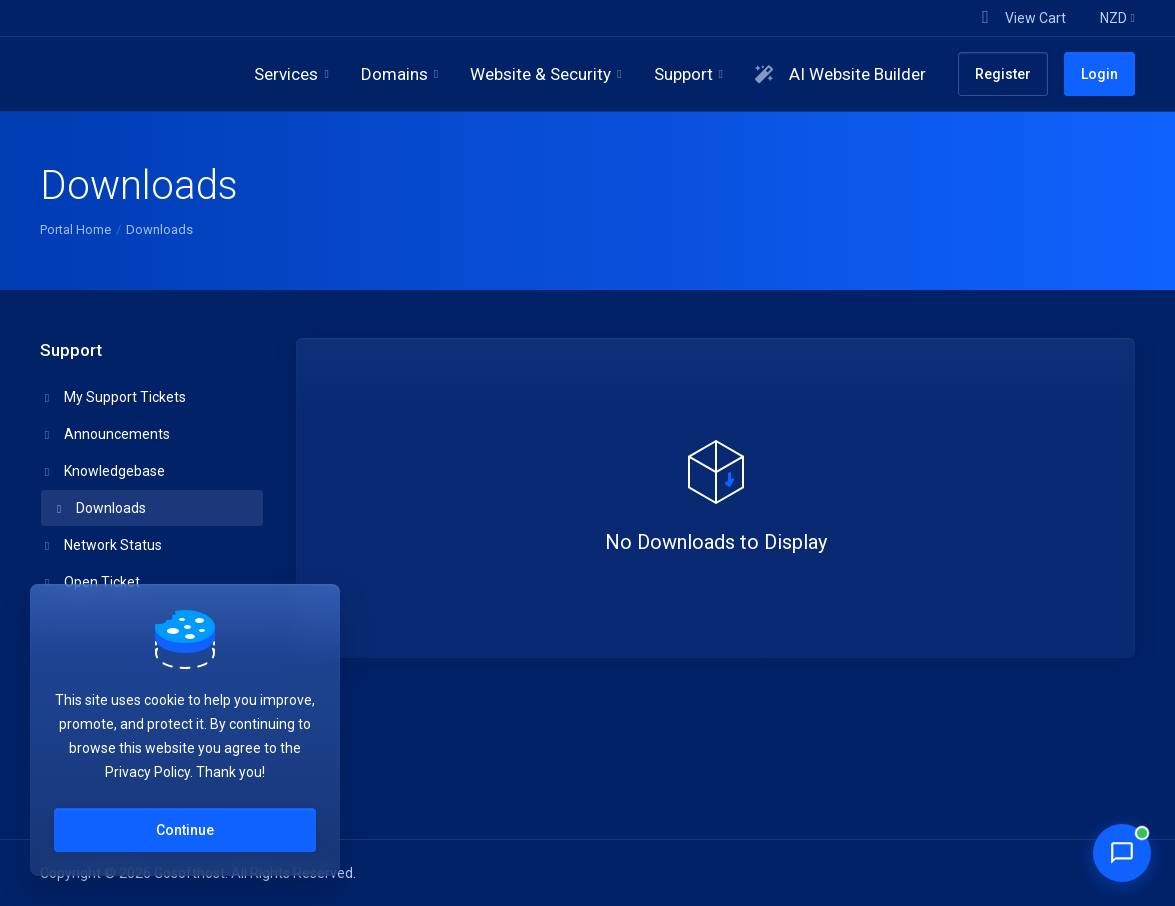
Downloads (99, 508)
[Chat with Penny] (1122, 853)
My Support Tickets (113, 397)
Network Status (101, 545)
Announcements (105, 434)
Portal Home (75, 229)
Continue (185, 830)
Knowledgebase (103, 471)
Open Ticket (90, 582)
